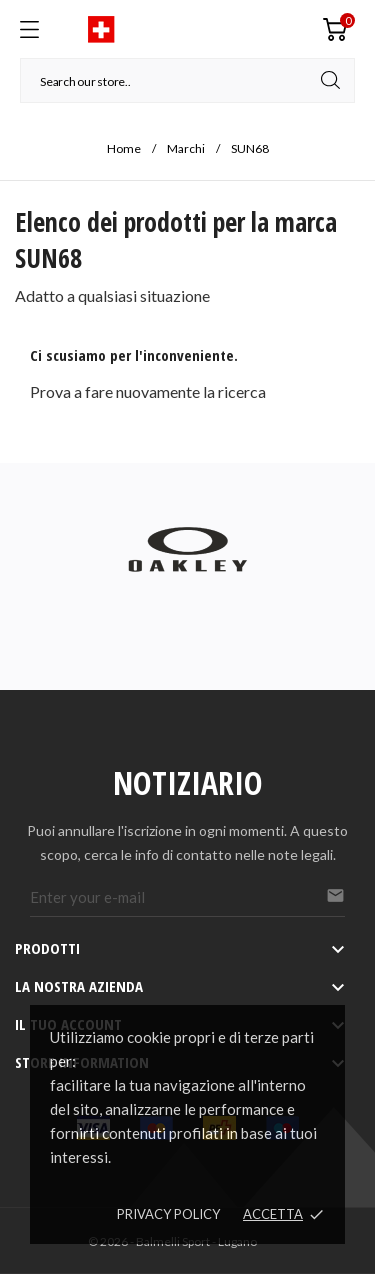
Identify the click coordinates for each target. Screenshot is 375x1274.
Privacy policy (168, 1214)
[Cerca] (187, 80)
